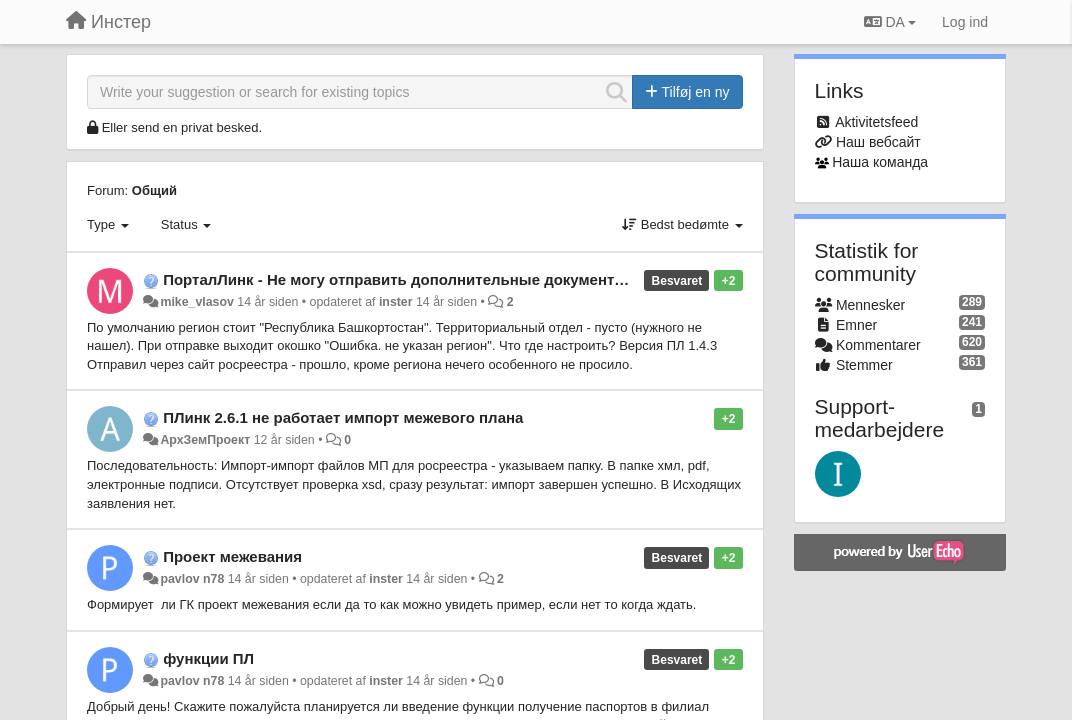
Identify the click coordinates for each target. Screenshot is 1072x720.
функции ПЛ (208, 658)
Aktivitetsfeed (876, 122)
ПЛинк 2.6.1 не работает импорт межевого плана (343, 417)
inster (396, 302)
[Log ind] (965, 22)
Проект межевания (232, 556)
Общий (154, 190)
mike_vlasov (196, 302)
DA (890, 22)
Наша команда (880, 162)
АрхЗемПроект (205, 440)
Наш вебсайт (878, 142)
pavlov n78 (192, 579)
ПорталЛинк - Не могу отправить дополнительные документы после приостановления (487, 279)
